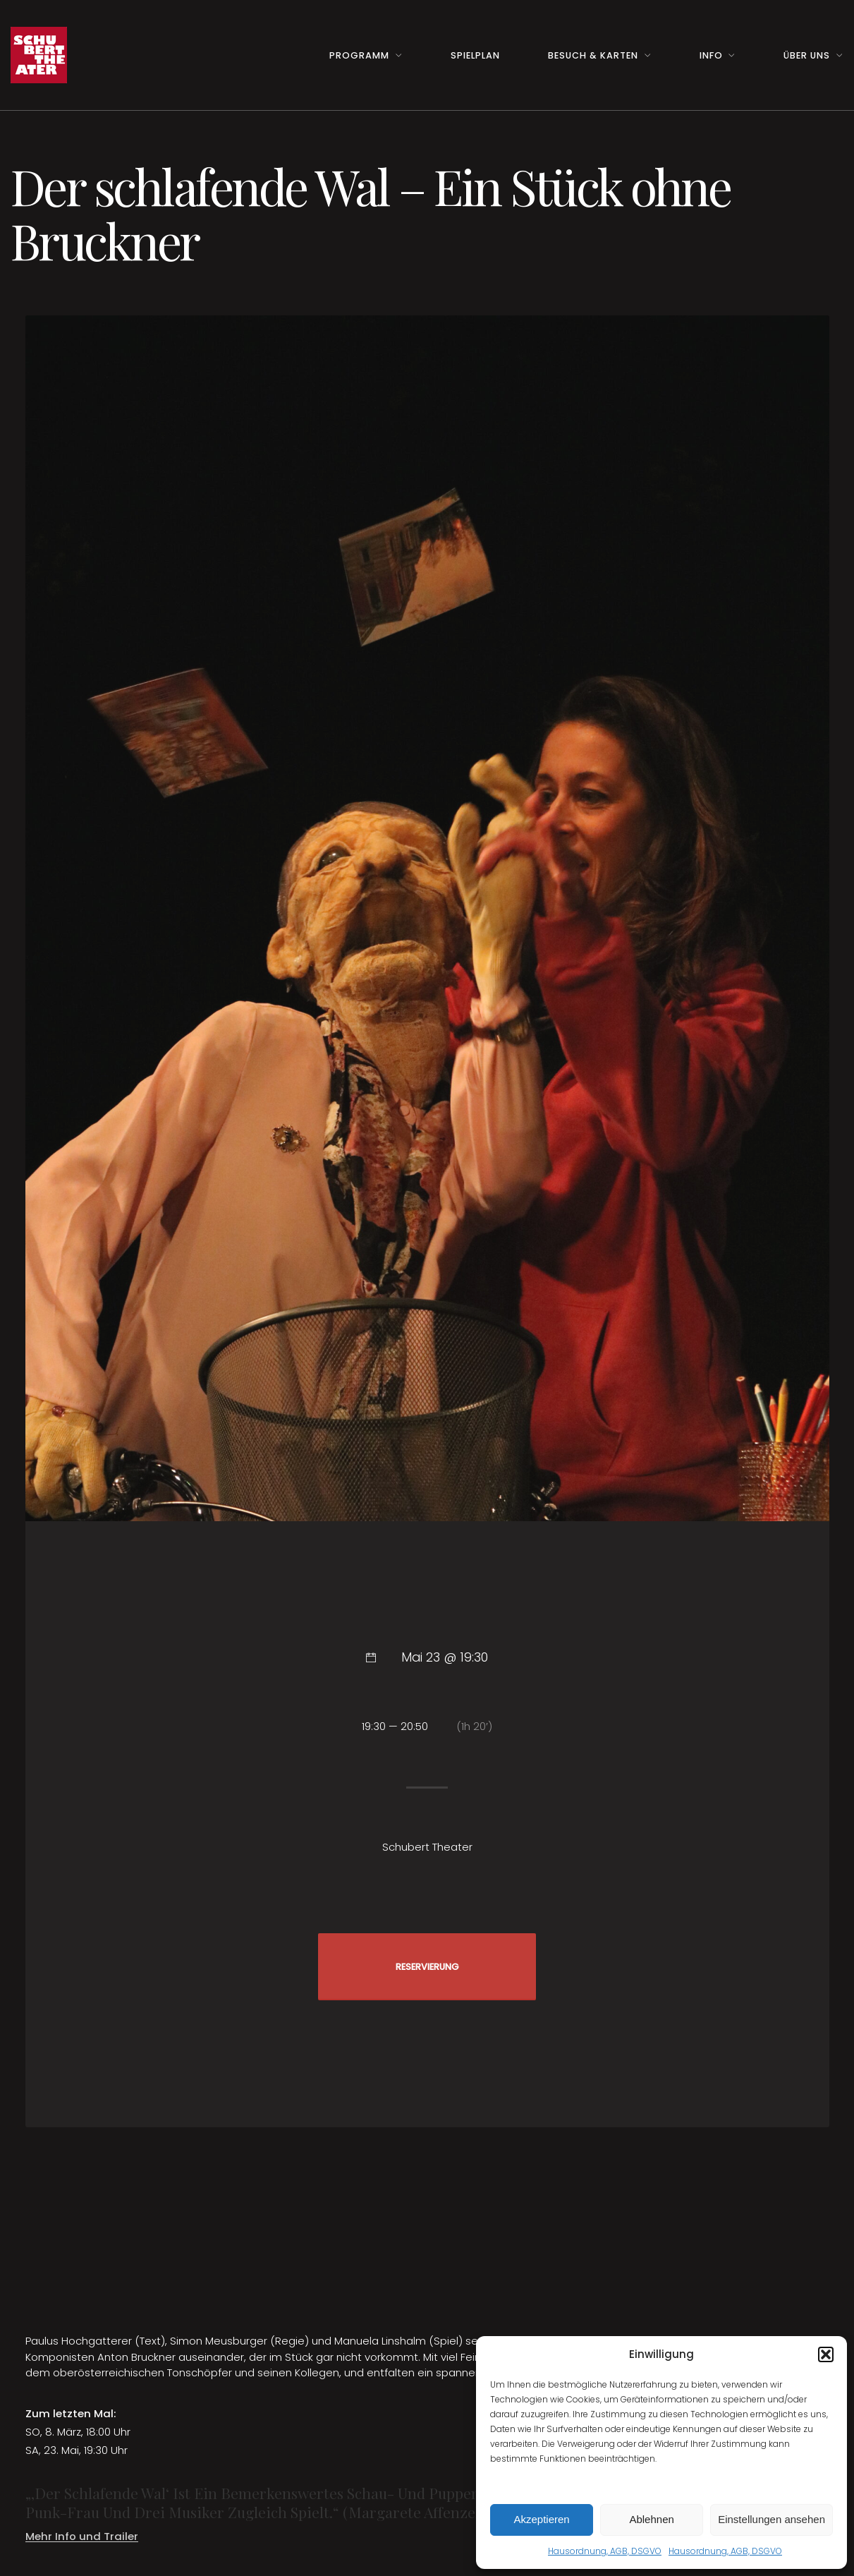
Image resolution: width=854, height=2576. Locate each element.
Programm (359, 55)
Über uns (806, 55)
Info (711, 55)
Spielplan (475, 55)
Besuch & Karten (593, 55)
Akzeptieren (541, 2519)
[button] (826, 2354)
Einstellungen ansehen (771, 2519)
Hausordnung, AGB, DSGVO (604, 2551)
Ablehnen (651, 2519)
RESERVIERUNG (427, 1967)
